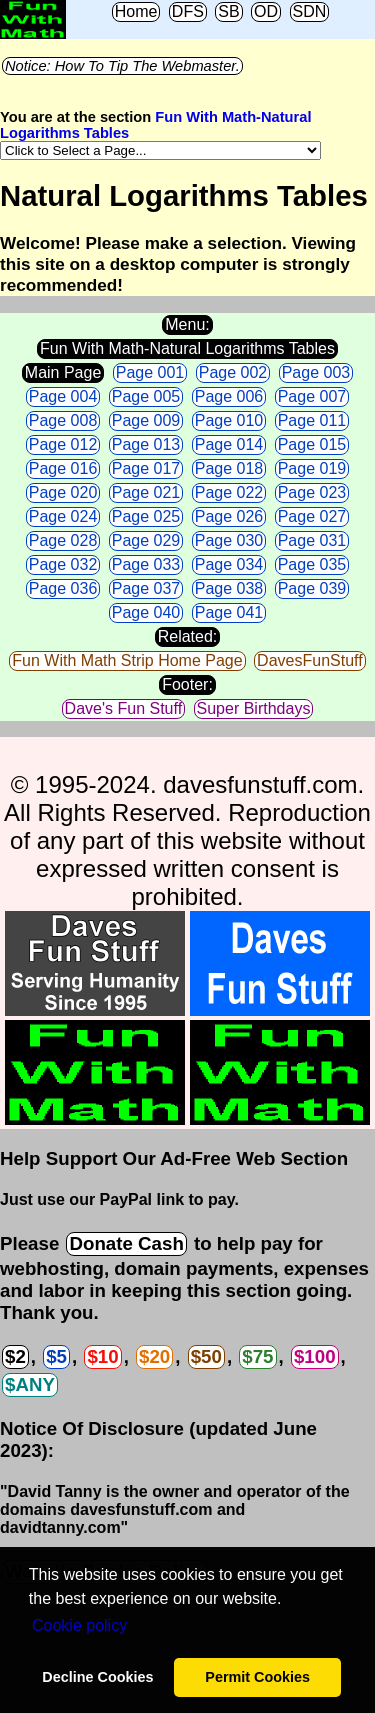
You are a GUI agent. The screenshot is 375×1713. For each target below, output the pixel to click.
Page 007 (312, 396)
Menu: (187, 324)
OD (266, 11)
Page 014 (229, 444)
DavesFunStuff (310, 660)
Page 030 (229, 540)
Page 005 (146, 396)
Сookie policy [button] (79, 1625)
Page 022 (229, 492)
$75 (257, 1356)
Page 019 (312, 468)
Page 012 (63, 444)
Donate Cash (126, 1243)
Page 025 (146, 516)
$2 (15, 1356)
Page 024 (63, 516)
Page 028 (63, 540)
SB (228, 11)
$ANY (30, 1384)
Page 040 (146, 612)
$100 (315, 1356)
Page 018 (229, 468)
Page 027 (312, 516)
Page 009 (146, 420)
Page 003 (316, 372)
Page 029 (146, 540)
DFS (188, 11)
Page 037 (146, 588)
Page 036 (63, 588)
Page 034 (229, 564)
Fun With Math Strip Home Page (127, 660)
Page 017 (146, 468)
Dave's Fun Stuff (123, 708)
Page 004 (63, 396)
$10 (102, 1356)
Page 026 (229, 516)
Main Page (63, 372)
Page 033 (146, 564)
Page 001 (150, 372)
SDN (310, 11)
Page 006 (229, 396)
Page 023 (312, 492)
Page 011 (312, 420)
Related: (188, 636)
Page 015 (312, 444)
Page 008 (63, 420)
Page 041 (229, 612)
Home (136, 11)
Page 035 (312, 564)
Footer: (187, 684)
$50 (206, 1356)
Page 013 (146, 444)
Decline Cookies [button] (97, 1677)
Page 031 (312, 540)
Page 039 (312, 588)
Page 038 (229, 588)
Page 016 (63, 468)
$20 (154, 1356)
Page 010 (229, 420)
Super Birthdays (254, 708)
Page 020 (63, 492)
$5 (56, 1356)
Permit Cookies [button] (257, 1677)
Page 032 (63, 564)
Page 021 (146, 492)
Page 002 (233, 372)
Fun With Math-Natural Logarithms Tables (187, 348)
